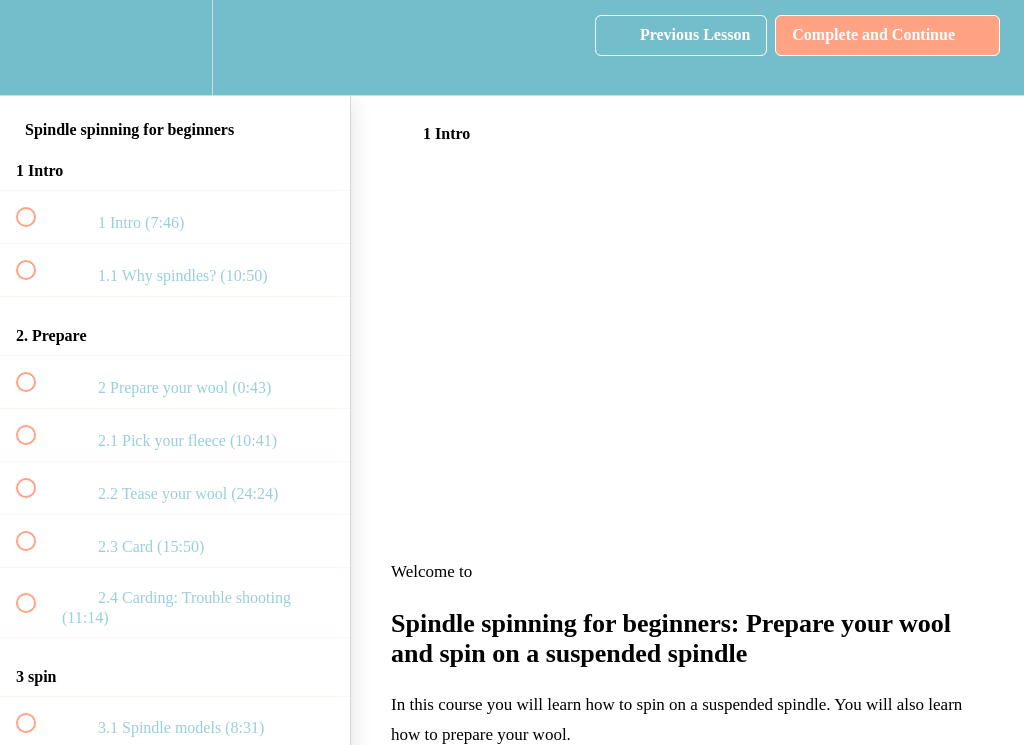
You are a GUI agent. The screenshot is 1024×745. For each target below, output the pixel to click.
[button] (37, 47)
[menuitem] (175, 47)
